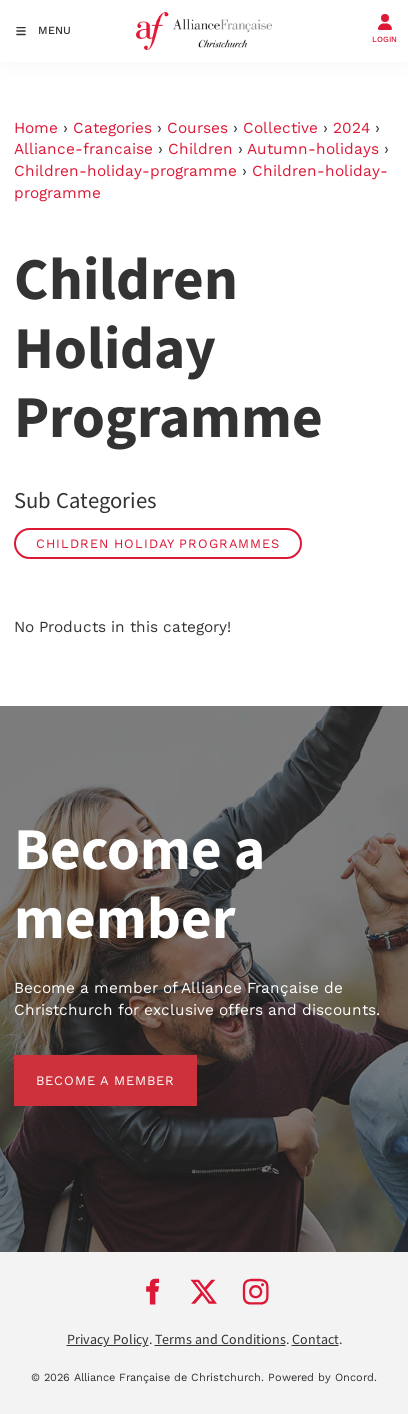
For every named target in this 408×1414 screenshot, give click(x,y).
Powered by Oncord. (322, 1377)
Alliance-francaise (83, 149)
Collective (280, 128)
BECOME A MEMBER (83, 1065)
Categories (112, 128)
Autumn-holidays (313, 149)
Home (36, 128)
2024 (351, 128)
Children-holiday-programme (125, 171)
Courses (197, 128)
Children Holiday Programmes (158, 543)
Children (200, 149)
